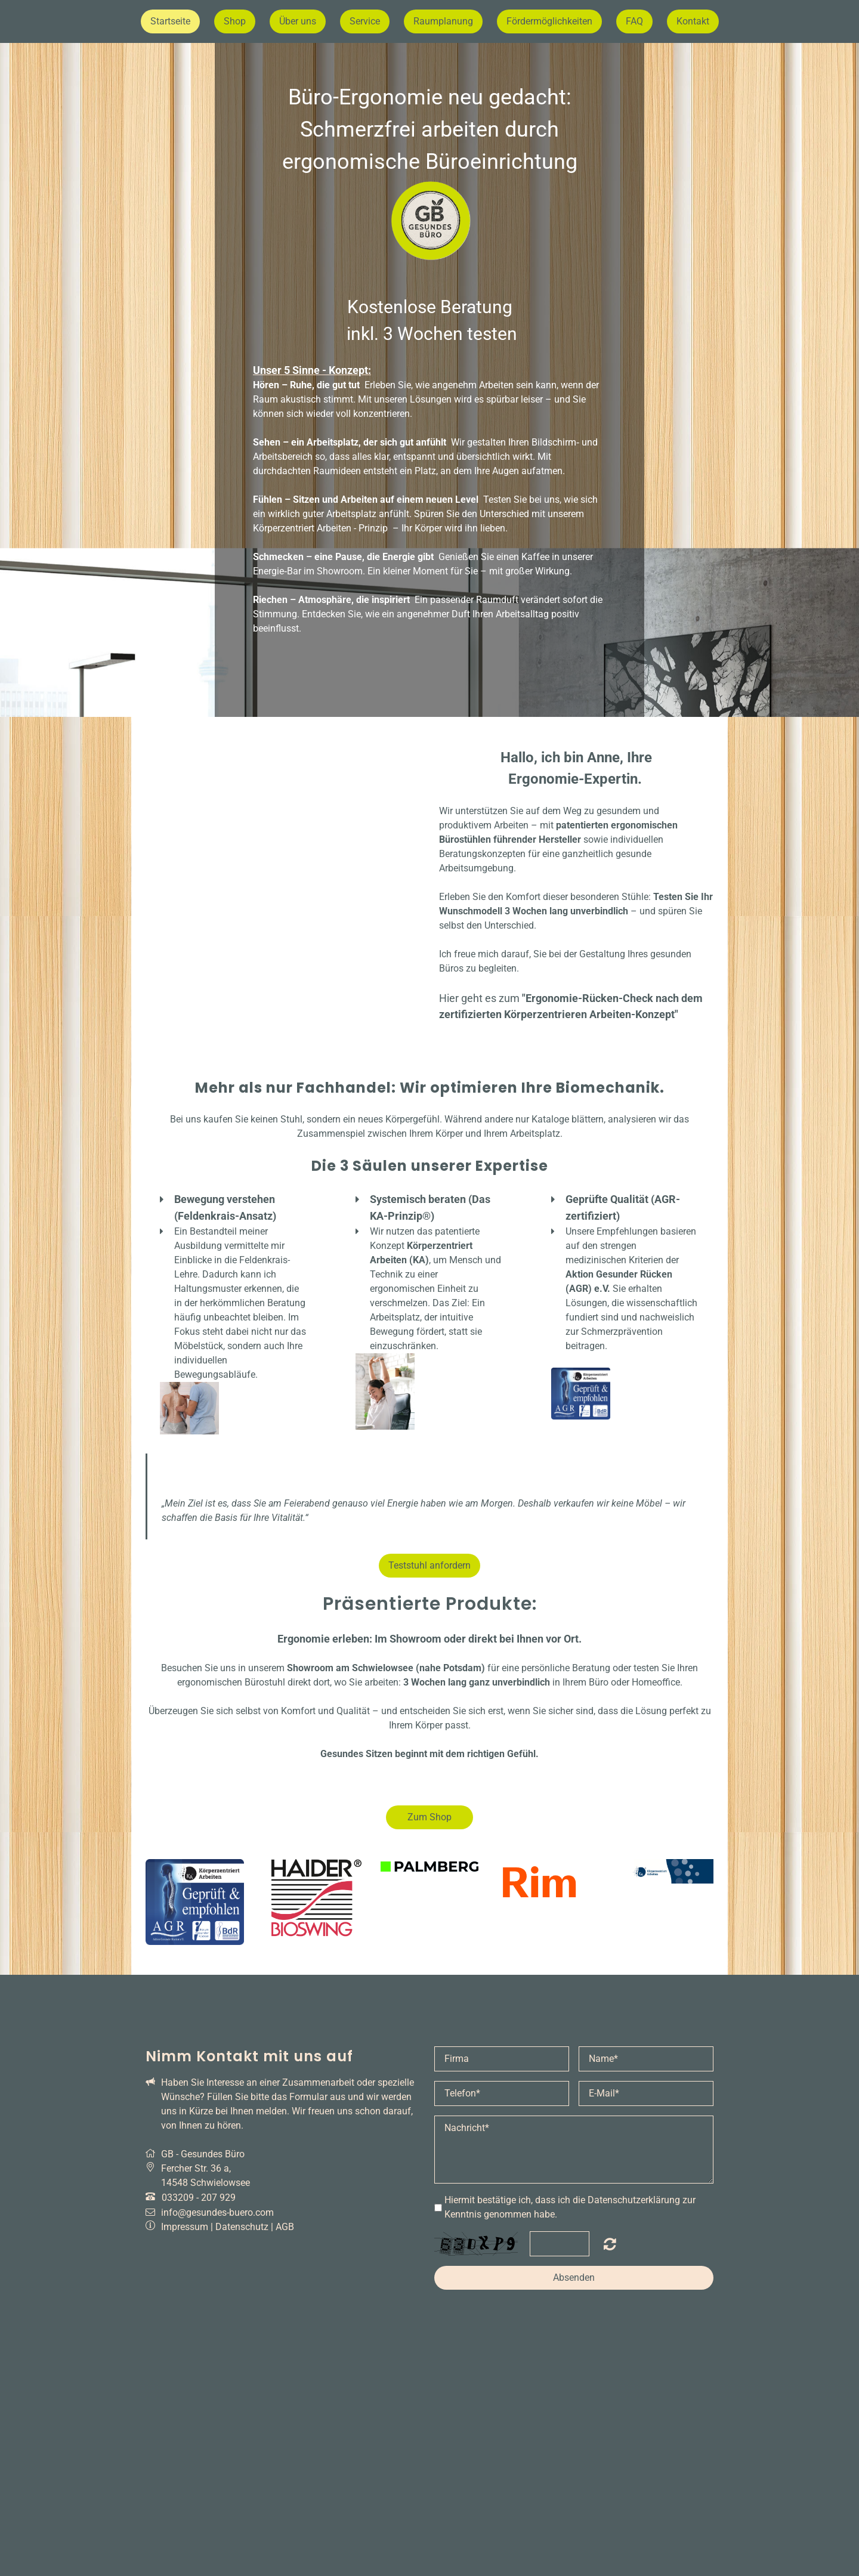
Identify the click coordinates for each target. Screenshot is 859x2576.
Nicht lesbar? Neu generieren (610, 2244)
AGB (285, 2226)
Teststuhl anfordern (429, 1565)
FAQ (634, 21)
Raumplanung (443, 21)
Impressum (184, 2226)
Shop (235, 21)
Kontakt (692, 21)
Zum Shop (429, 1817)
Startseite (170, 21)
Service (365, 21)
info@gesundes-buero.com (217, 2212)
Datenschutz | (245, 2226)
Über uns (297, 21)
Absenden (574, 2277)
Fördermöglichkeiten (549, 21)
